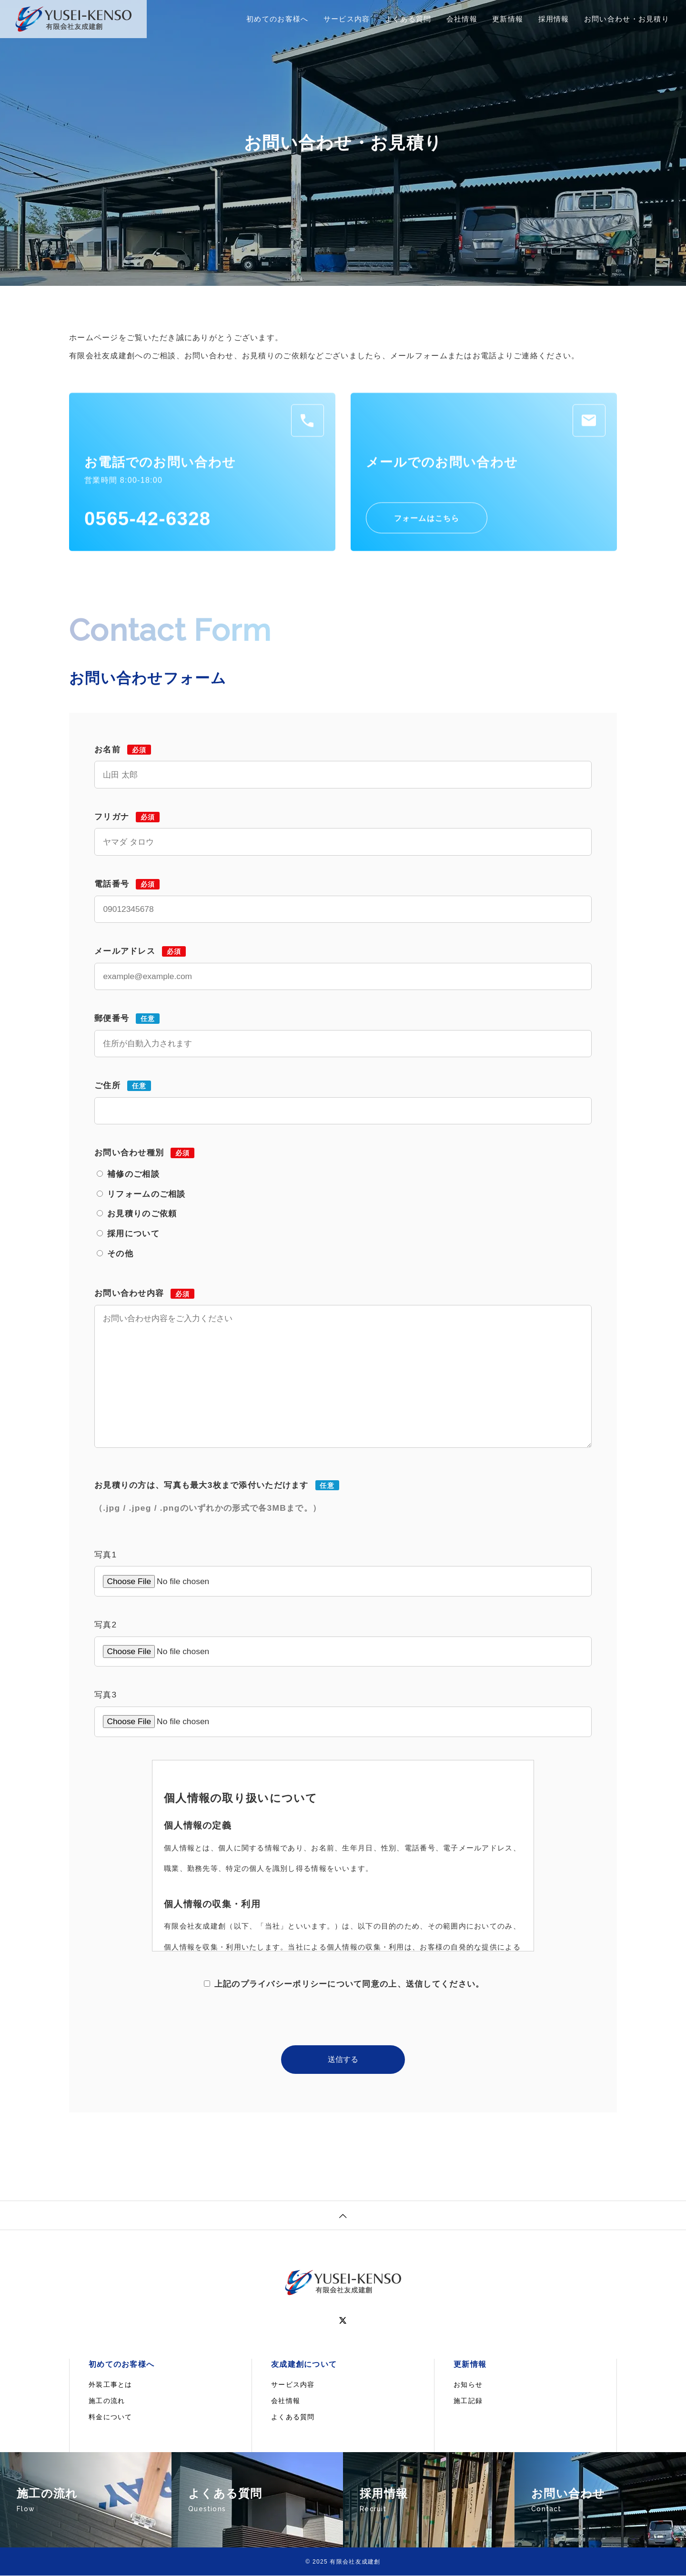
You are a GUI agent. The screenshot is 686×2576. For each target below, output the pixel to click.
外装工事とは (110, 2384)
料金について (110, 2417)
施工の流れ (107, 2400)
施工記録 (468, 2400)
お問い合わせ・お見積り (626, 19)
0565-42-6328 (147, 542)
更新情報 (507, 19)
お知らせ (468, 2384)
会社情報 (461, 19)
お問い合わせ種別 (144, 1152)
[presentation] (343, 2012)
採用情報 (553, 19)
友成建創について (304, 2364)
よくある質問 (408, 19)
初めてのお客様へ (277, 19)
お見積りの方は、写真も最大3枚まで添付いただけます (343, 1500)
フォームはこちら (428, 542)
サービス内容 (346, 19)
